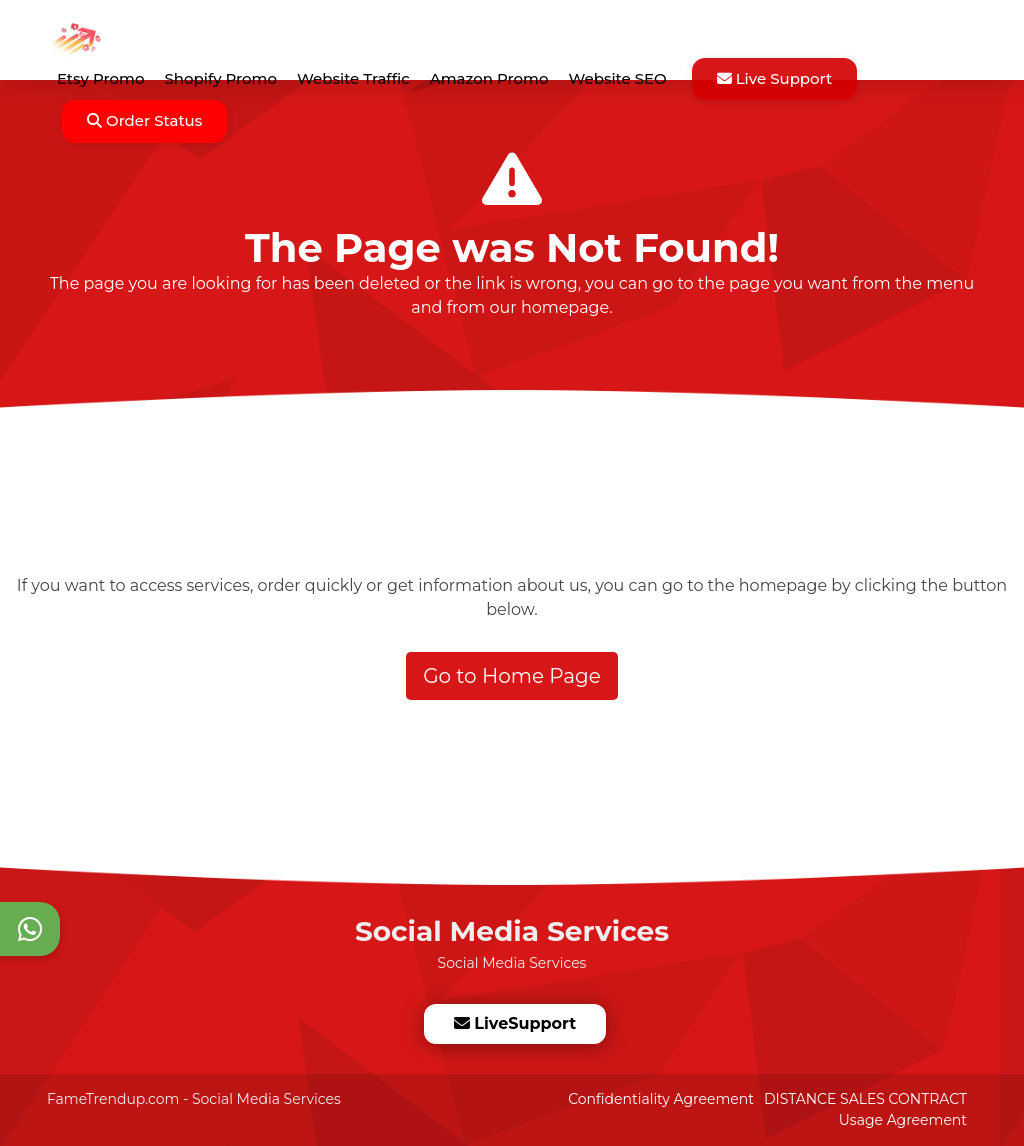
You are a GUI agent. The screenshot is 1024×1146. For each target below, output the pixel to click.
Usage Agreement (903, 1120)
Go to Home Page (512, 676)
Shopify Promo (220, 78)
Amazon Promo (489, 78)
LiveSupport (514, 1023)
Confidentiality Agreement (661, 1099)
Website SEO (617, 78)
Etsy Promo (100, 78)
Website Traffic (353, 78)
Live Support (775, 78)
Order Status (144, 120)
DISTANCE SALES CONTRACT (865, 1099)
